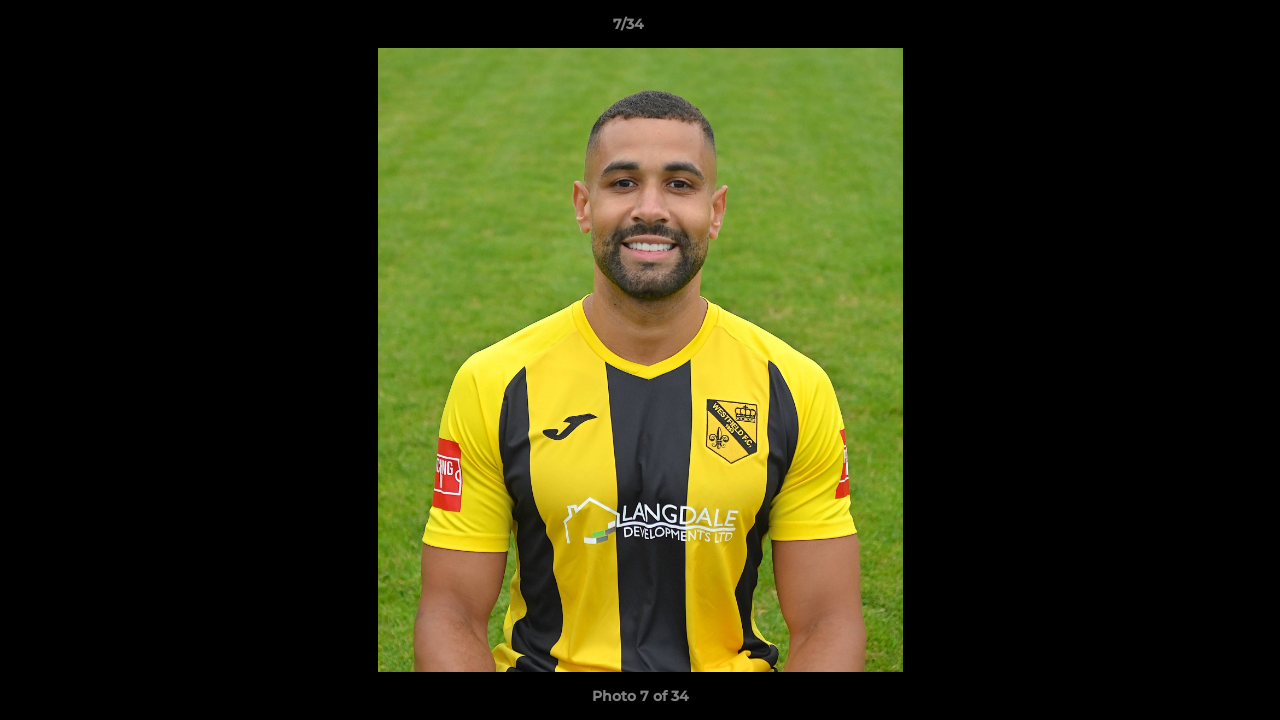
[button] (1196, 29)
